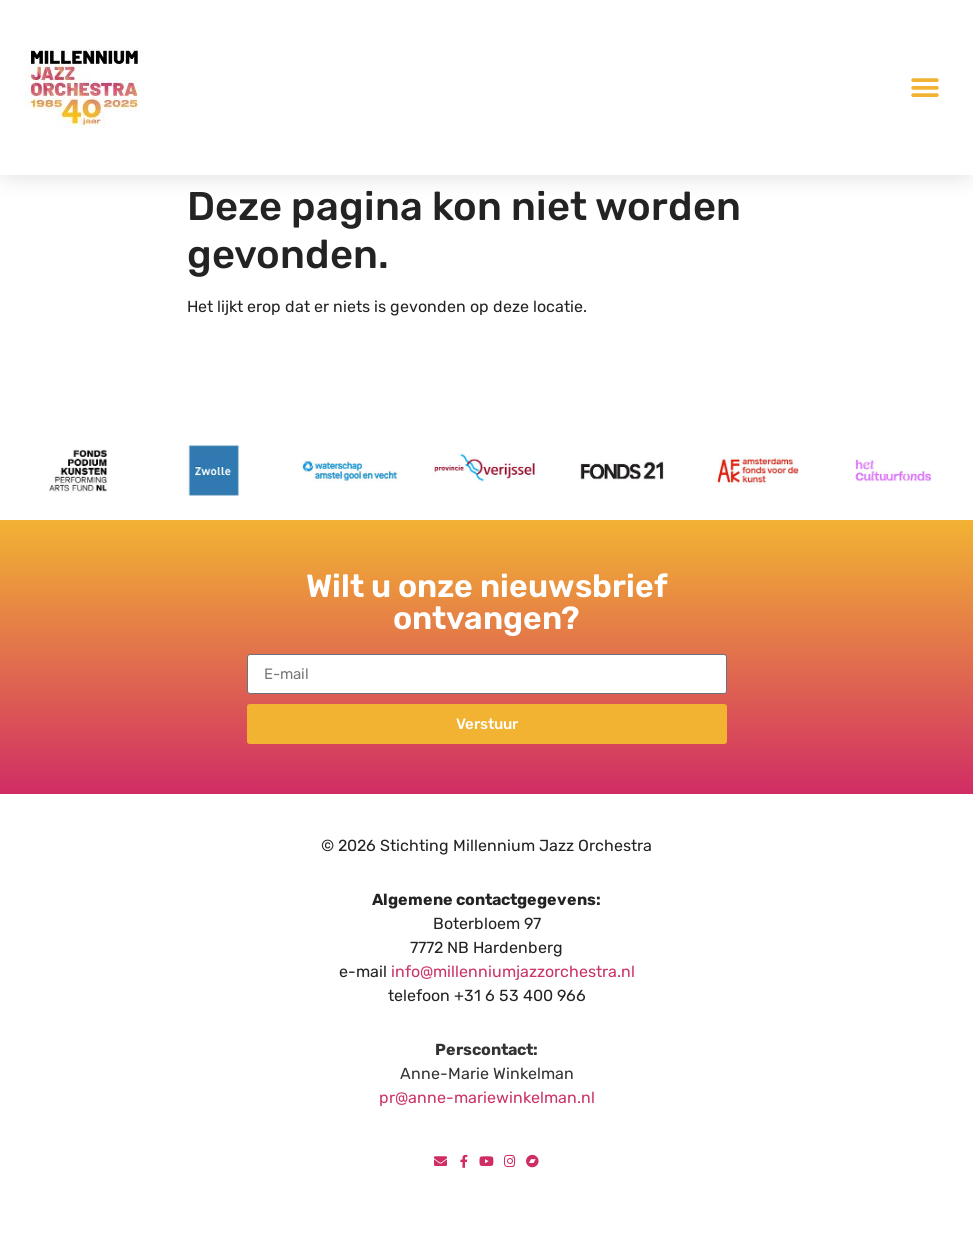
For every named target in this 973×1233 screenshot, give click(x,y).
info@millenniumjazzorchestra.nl (513, 971)
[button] (925, 87)
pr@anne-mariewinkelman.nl (487, 1097)
